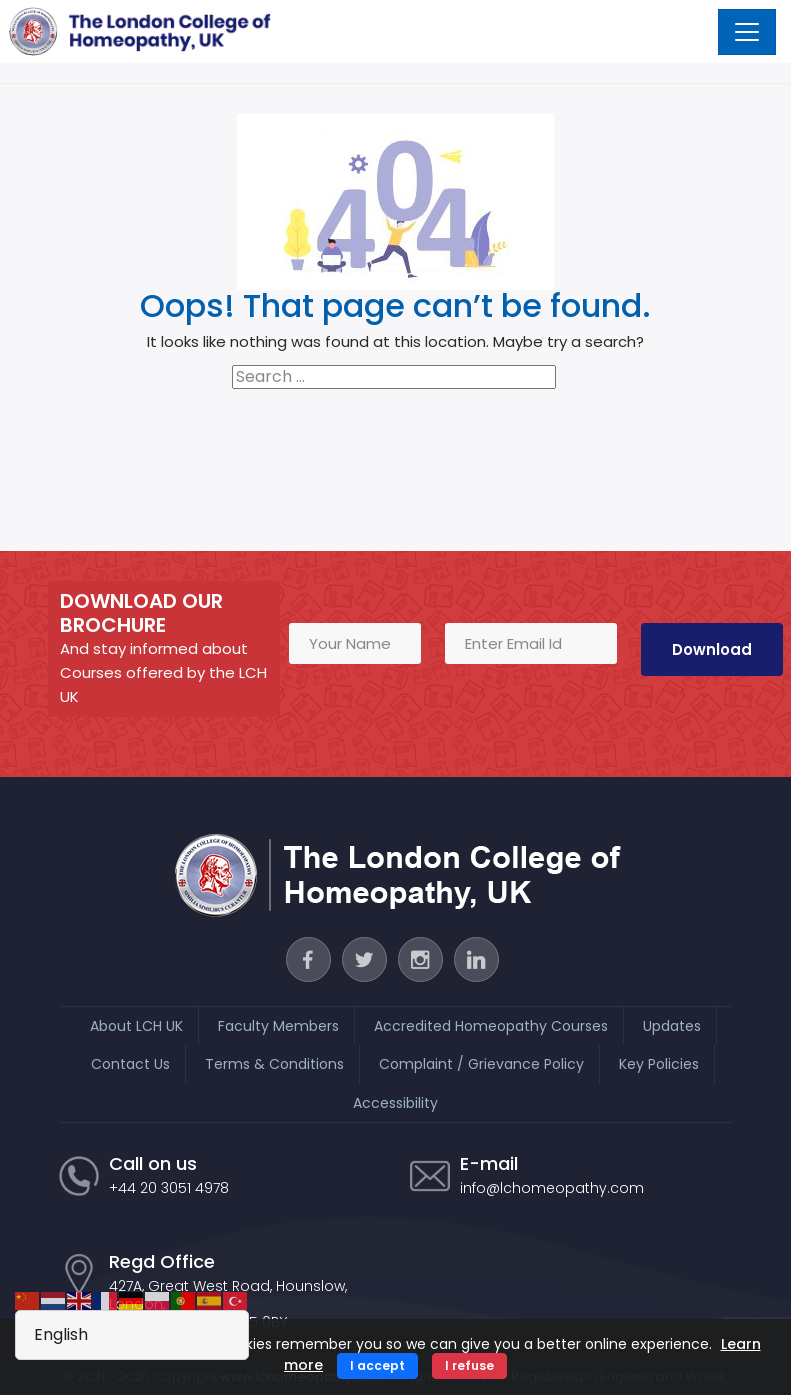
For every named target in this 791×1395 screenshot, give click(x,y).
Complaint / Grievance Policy (481, 1064)
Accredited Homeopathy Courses (491, 1026)
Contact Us (130, 1064)
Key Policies (659, 1064)
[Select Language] (132, 1335)
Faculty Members (278, 1026)
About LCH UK (136, 1026)
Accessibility (395, 1103)
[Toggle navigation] (747, 32)
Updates (672, 1026)
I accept (377, 1365)
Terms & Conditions (274, 1064)
